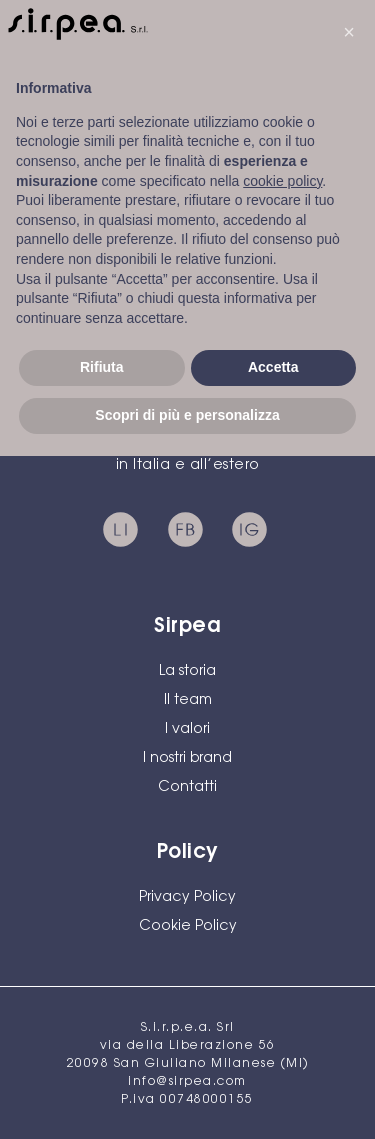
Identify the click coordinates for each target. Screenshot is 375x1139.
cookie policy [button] (282, 181)
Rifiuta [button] (102, 367)
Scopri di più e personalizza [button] (187, 415)
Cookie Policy (188, 927)
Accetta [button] (273, 367)
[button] (349, 32)
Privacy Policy (187, 898)
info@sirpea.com (187, 1082)
